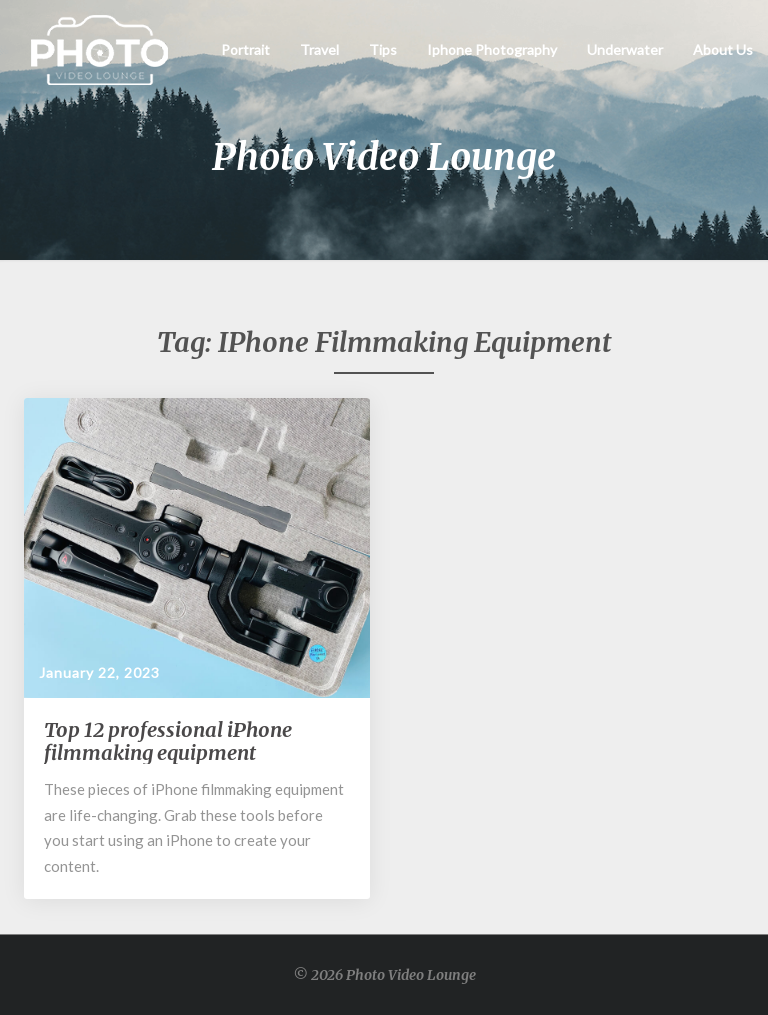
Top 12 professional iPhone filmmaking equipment (168, 741)
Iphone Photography (492, 49)
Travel (319, 49)
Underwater (625, 49)
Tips (383, 49)
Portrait (245, 49)
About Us (723, 49)
